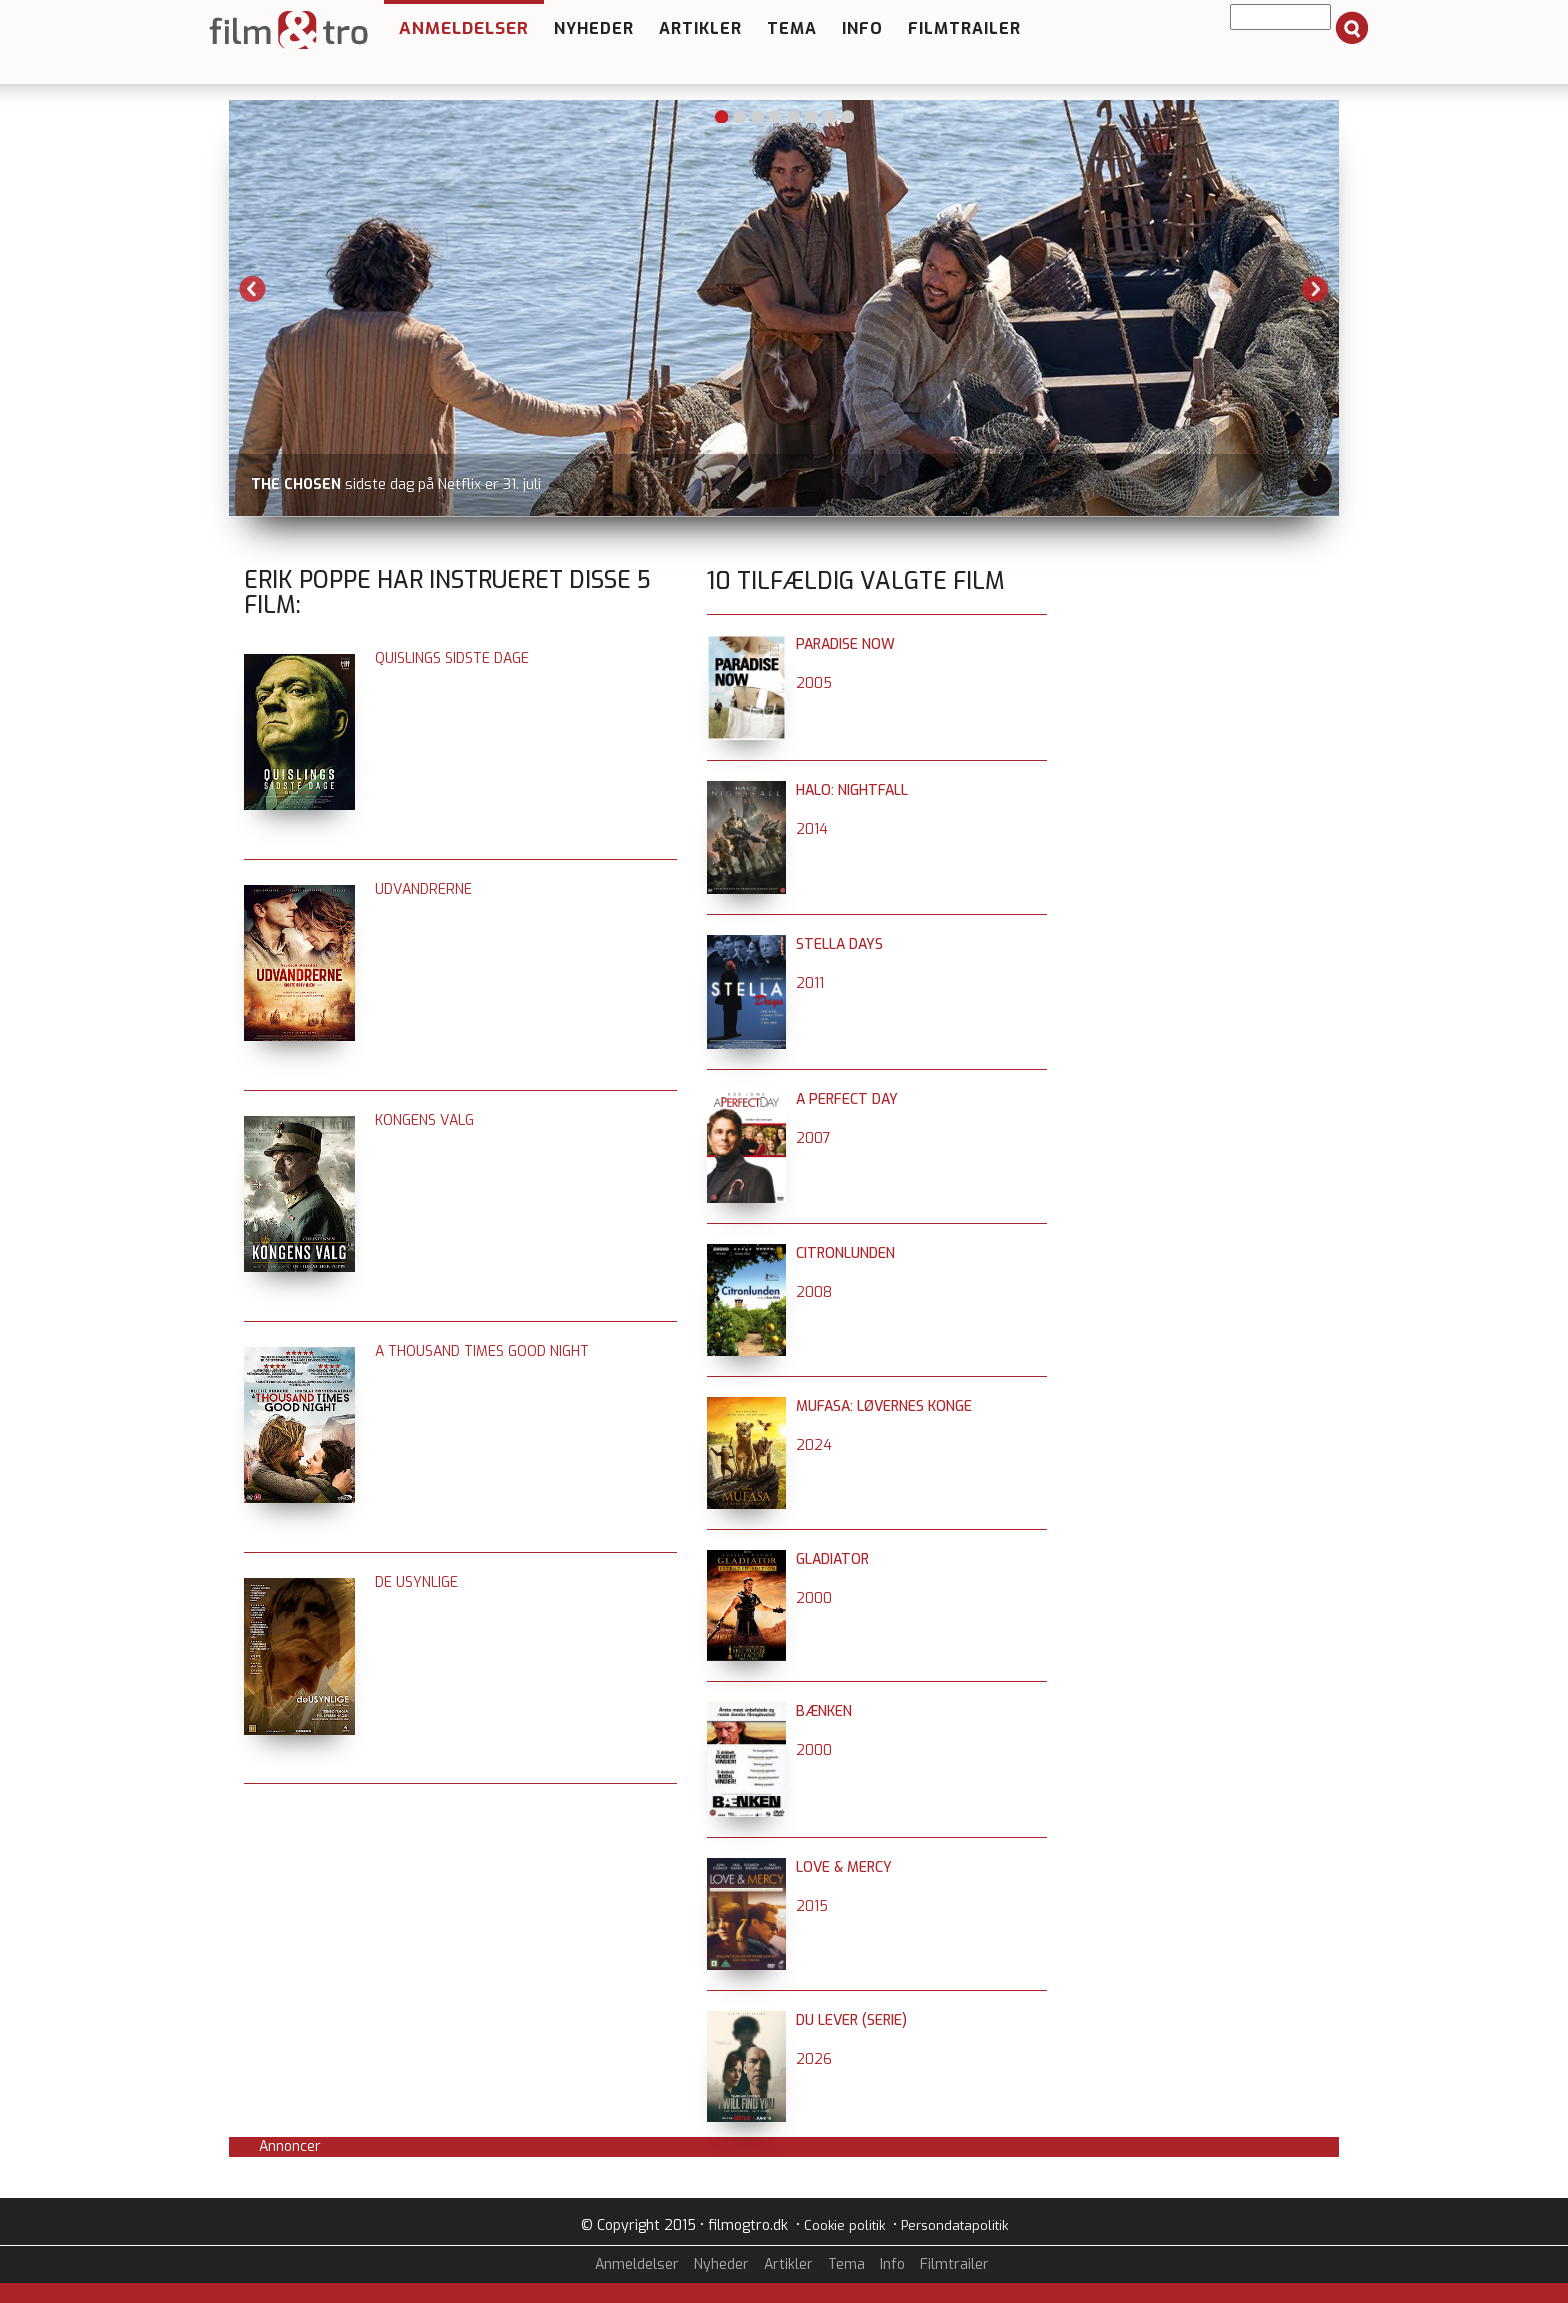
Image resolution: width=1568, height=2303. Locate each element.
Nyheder (594, 28)
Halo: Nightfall (852, 790)
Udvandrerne (423, 889)
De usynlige (416, 1582)
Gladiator (832, 1559)
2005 (814, 683)
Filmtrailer (964, 28)
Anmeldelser (464, 28)
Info (862, 28)
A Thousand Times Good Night (482, 1351)
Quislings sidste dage (452, 658)
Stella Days (839, 944)
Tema (792, 28)
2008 (814, 1292)
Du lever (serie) (851, 2020)
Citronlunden (845, 1253)
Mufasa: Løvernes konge (884, 1406)
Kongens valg (424, 1120)
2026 (814, 2059)
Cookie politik (844, 2225)
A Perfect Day (847, 1099)
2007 (813, 1138)
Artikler (700, 28)
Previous (253, 289)
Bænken (824, 1711)
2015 (812, 1906)
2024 (814, 1445)
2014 (812, 829)
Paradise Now (845, 644)
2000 (814, 1598)
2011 (810, 983)
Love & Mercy (844, 1867)
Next (1315, 289)
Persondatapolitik (954, 2225)
